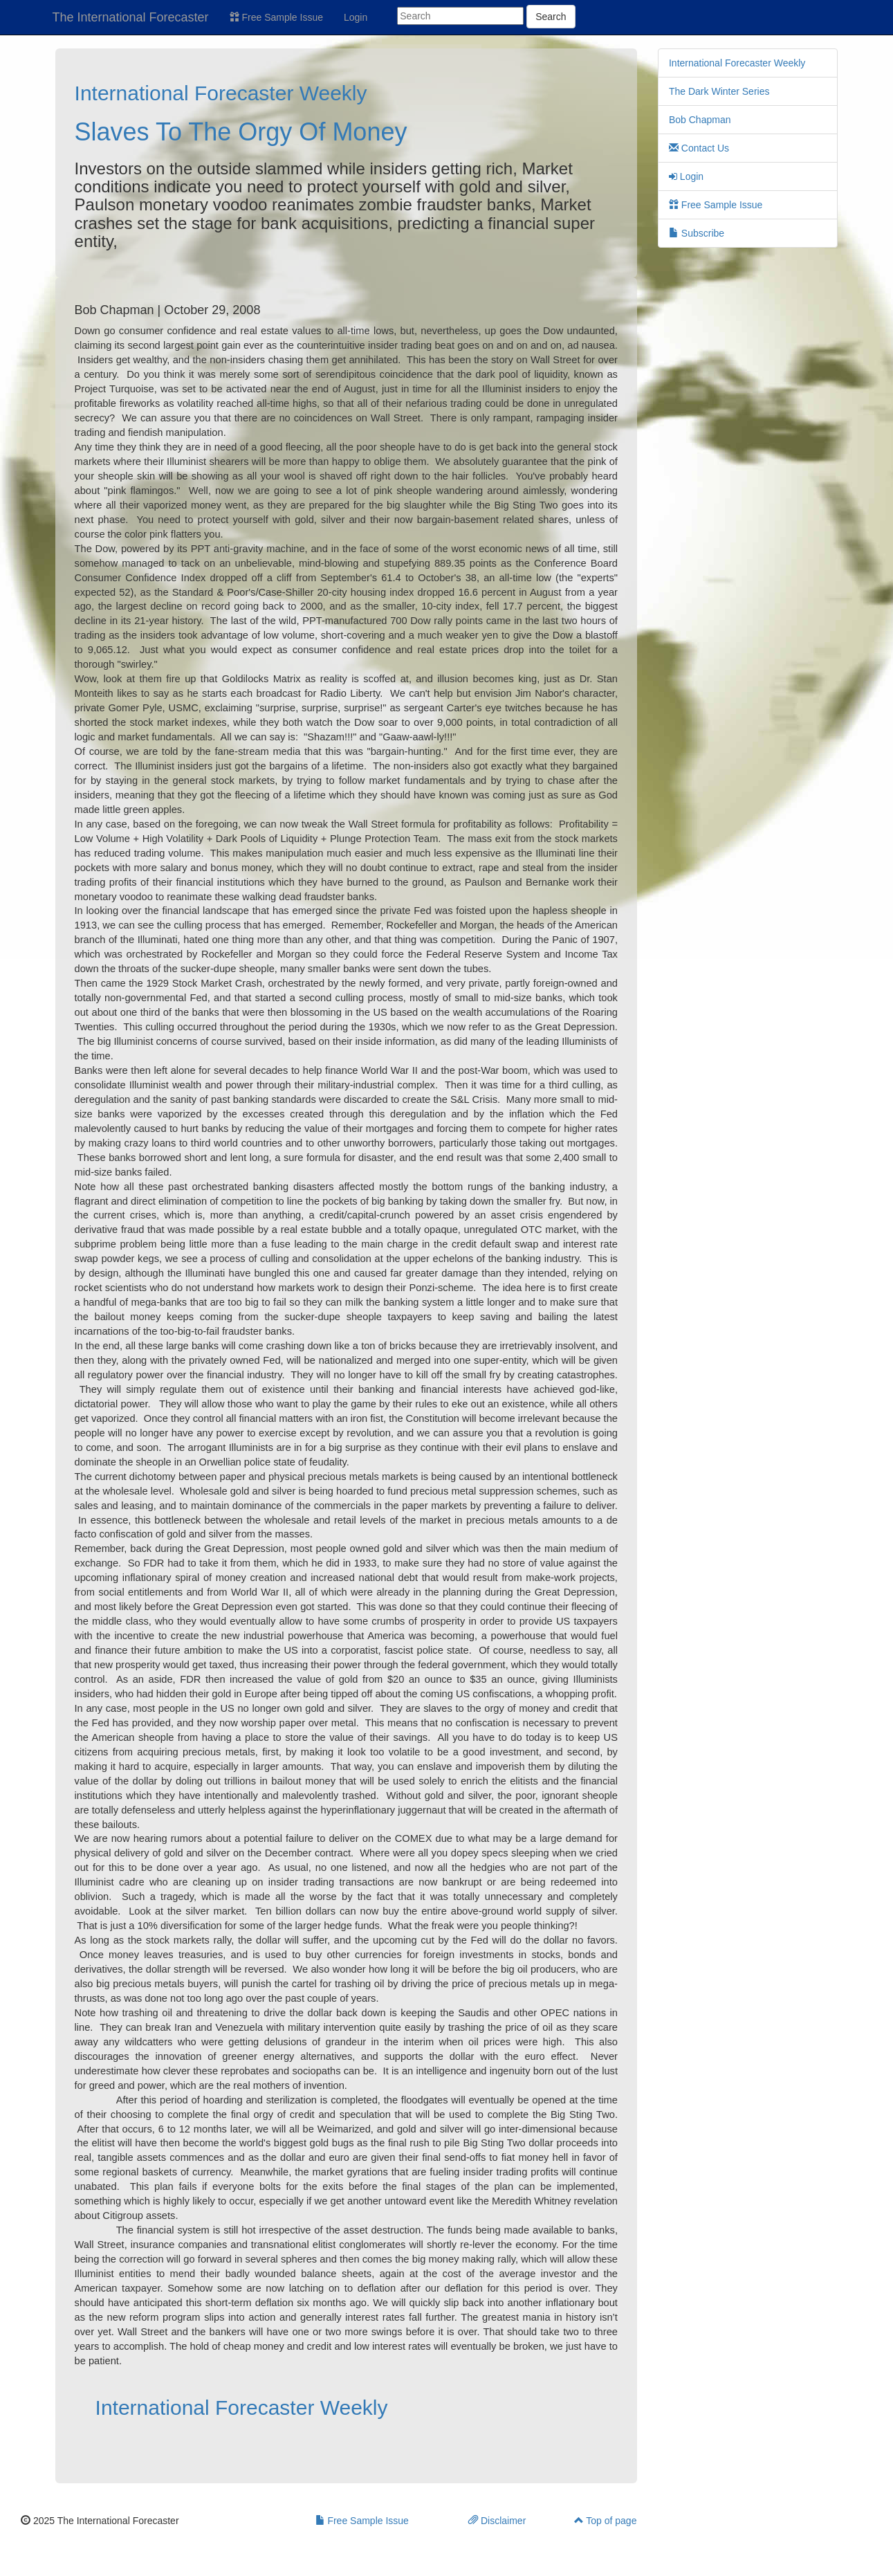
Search (550, 16)
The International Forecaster (131, 17)
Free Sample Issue (276, 17)
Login (355, 17)
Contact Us (699, 148)
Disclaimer (497, 2520)
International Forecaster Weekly (221, 93)
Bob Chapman (700, 119)
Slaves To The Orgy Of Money (241, 132)
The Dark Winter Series (719, 91)
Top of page (605, 2520)
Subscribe (696, 233)
